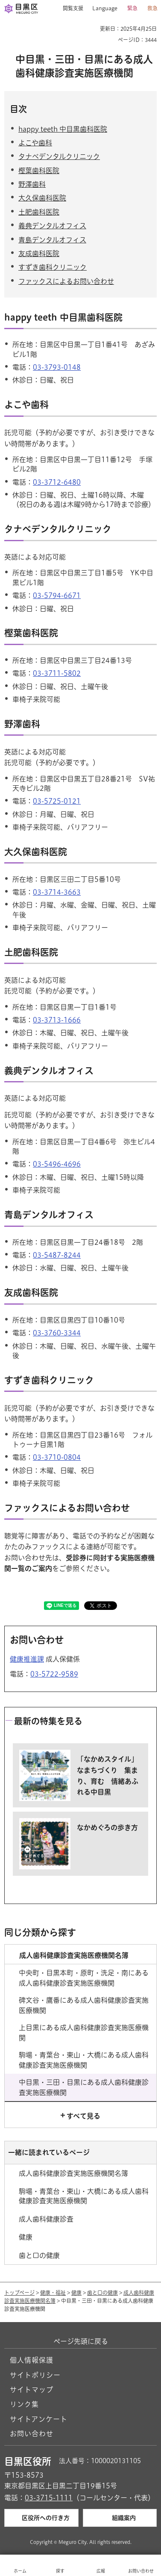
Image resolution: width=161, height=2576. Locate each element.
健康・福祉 (53, 2292)
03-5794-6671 (57, 595)
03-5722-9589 (54, 1674)
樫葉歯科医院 (38, 170)
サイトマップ (31, 2389)
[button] (70, 8)
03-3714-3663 (57, 892)
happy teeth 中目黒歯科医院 (62, 129)
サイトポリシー (35, 2375)
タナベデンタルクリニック (59, 156)
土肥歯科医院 (38, 212)
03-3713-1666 (57, 1020)
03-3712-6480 (57, 482)
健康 (76, 2292)
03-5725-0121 (57, 801)
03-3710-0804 (57, 1457)
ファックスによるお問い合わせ (66, 281)
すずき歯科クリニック (52, 267)
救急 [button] (152, 8)
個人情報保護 (31, 2360)
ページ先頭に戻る (80, 2341)
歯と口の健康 (102, 2292)
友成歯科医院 (38, 253)
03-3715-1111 (49, 2497)
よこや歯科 (35, 142)
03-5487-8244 (57, 1255)
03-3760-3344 (57, 1332)
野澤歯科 (32, 184)
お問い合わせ (31, 2433)
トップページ (19, 2292)
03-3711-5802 (57, 673)
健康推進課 (27, 1659)
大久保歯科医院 (42, 198)
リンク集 (24, 2404)
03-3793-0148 (57, 367)
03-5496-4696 (57, 1164)
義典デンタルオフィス (52, 225)
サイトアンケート (38, 2419)
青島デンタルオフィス (52, 239)
